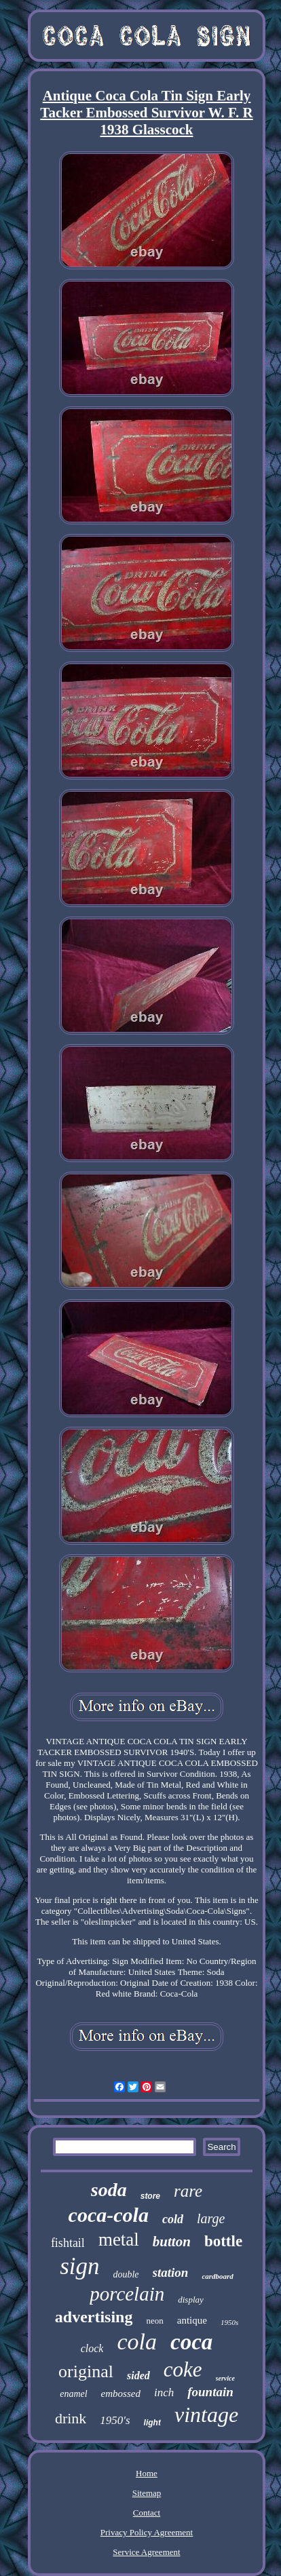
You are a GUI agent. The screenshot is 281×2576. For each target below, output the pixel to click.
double (125, 2274)
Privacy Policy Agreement (146, 2532)
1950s (229, 2322)
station (171, 2272)
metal (118, 2239)
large (211, 2218)
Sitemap (147, 2493)
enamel (73, 2394)
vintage (206, 2414)
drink (70, 2418)
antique (192, 2320)
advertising (94, 2317)
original (85, 2371)
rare (188, 2191)
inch (164, 2392)
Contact (146, 2512)
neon (154, 2320)
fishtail (68, 2243)
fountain (210, 2392)
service (225, 2378)
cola (137, 2341)
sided (138, 2375)
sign (79, 2266)
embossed (120, 2393)
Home (146, 2473)
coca (191, 2342)
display (191, 2299)
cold (172, 2219)
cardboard (217, 2276)
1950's (115, 2420)
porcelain (127, 2294)
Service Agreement (146, 2552)
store (150, 2196)
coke (183, 2369)
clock (92, 2348)
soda (109, 2189)
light (152, 2422)
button (172, 2241)
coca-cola (109, 2215)
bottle (223, 2241)
